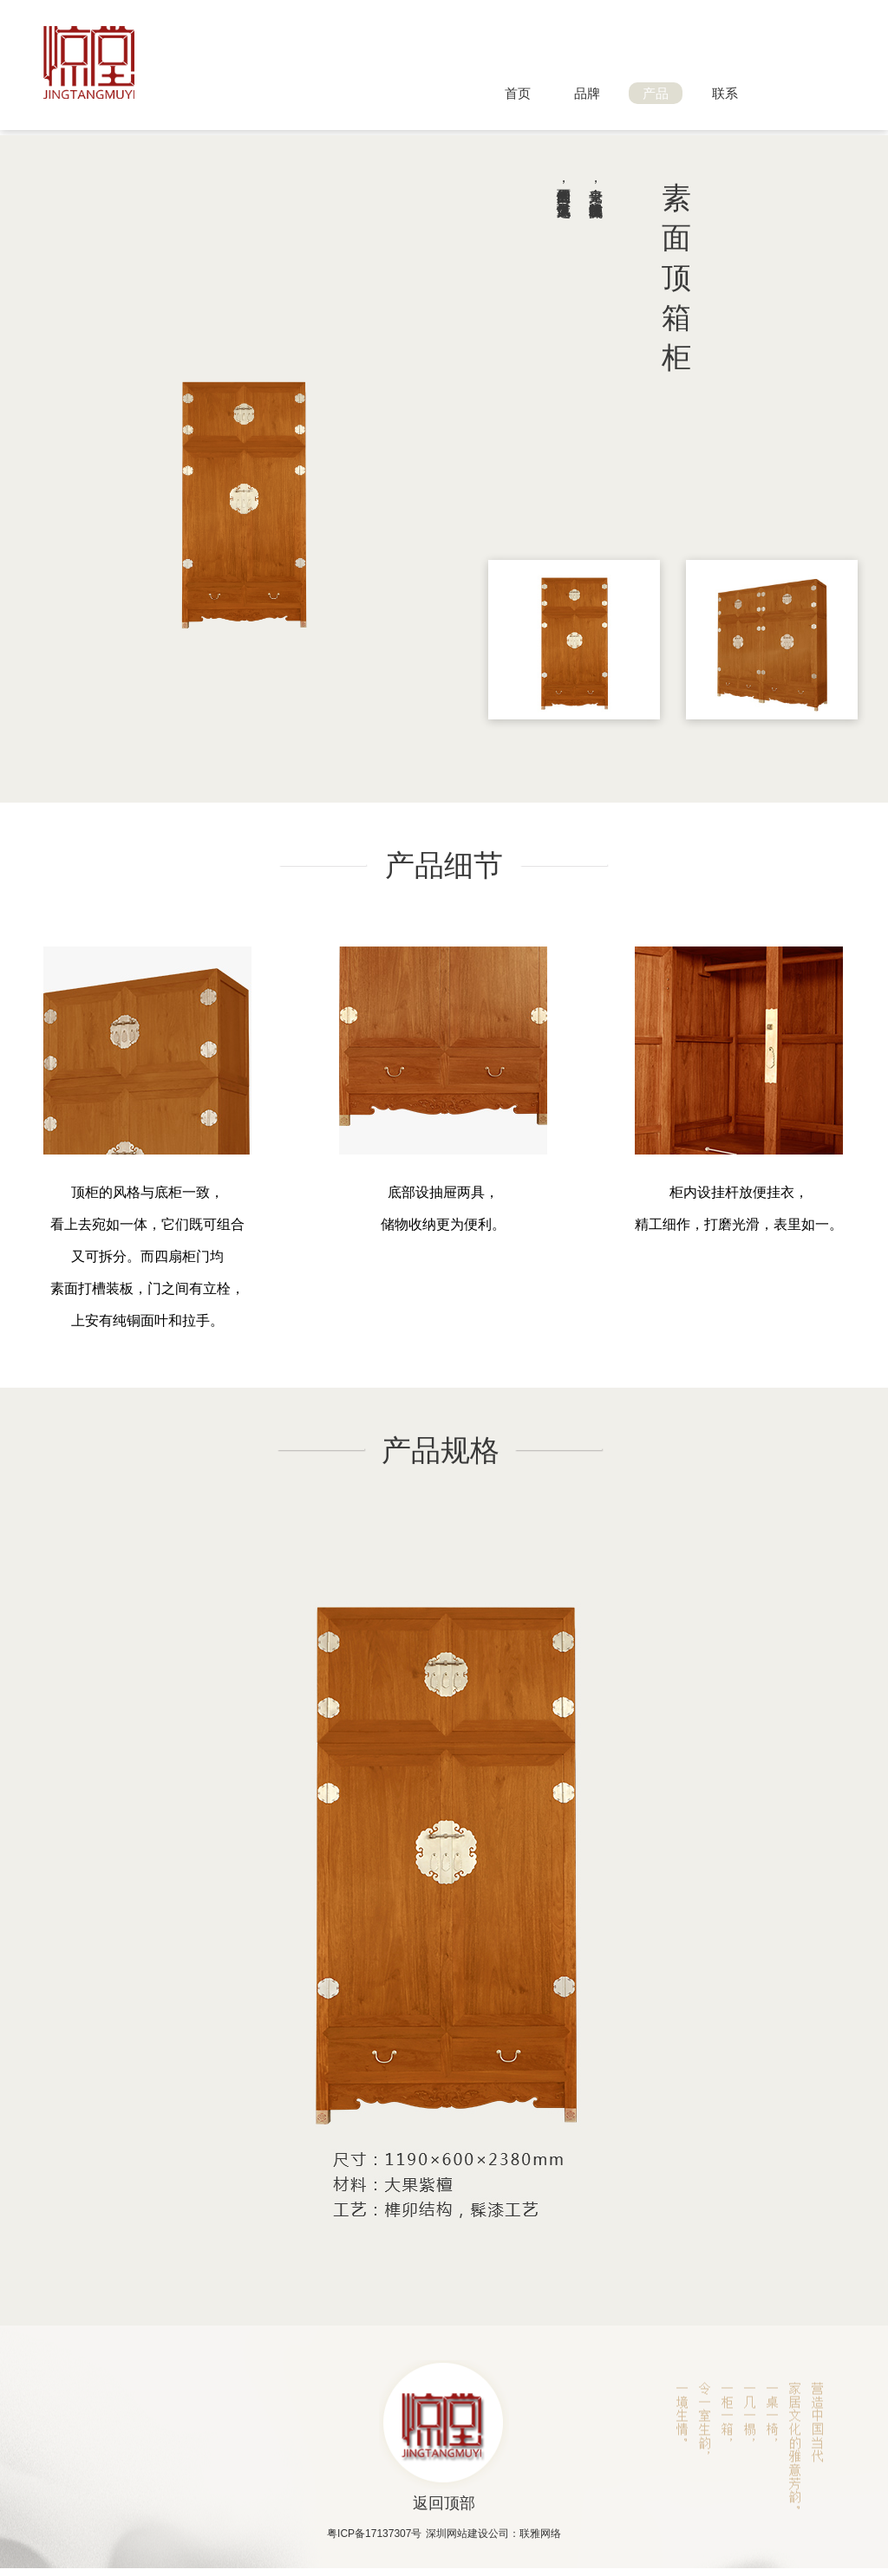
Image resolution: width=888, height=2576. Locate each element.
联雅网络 (540, 2533)
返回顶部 (444, 2503)
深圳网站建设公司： (472, 2533)
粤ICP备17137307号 (374, 2533)
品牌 (587, 93)
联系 (725, 93)
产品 (656, 93)
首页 (518, 93)
